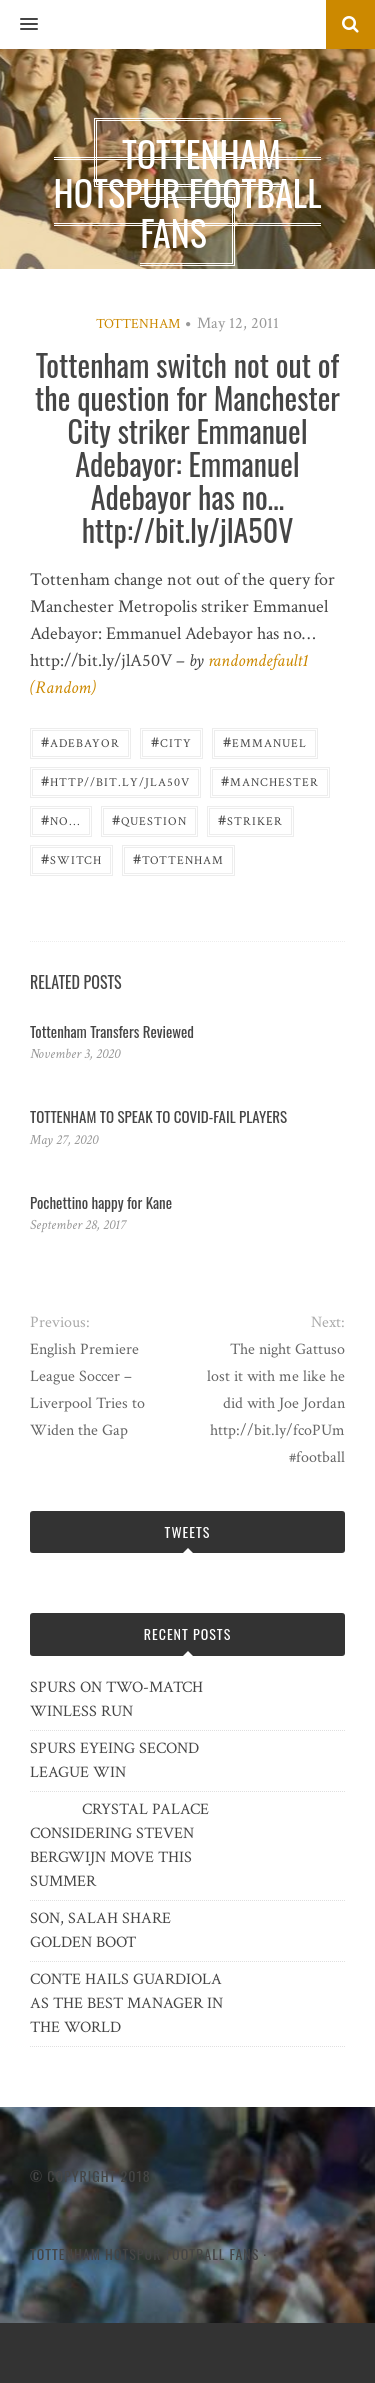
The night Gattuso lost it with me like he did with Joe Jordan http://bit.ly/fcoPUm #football (276, 1403)
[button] (19, 25)
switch (71, 858)
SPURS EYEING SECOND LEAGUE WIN (114, 1760)
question (149, 819)
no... (61, 819)
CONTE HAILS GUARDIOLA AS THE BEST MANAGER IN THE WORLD (126, 2003)
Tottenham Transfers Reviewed (112, 1031)
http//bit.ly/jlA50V (115, 780)
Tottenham (138, 324)
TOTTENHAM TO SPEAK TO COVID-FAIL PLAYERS (158, 1116)
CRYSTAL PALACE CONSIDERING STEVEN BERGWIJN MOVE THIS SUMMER (119, 1845)
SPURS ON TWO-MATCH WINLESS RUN (116, 1699)
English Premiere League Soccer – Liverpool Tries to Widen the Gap (87, 1390)
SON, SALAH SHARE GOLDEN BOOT (100, 1930)
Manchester (270, 780)
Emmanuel (265, 741)
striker (250, 819)
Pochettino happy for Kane (101, 1202)
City (171, 741)
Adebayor (80, 741)
